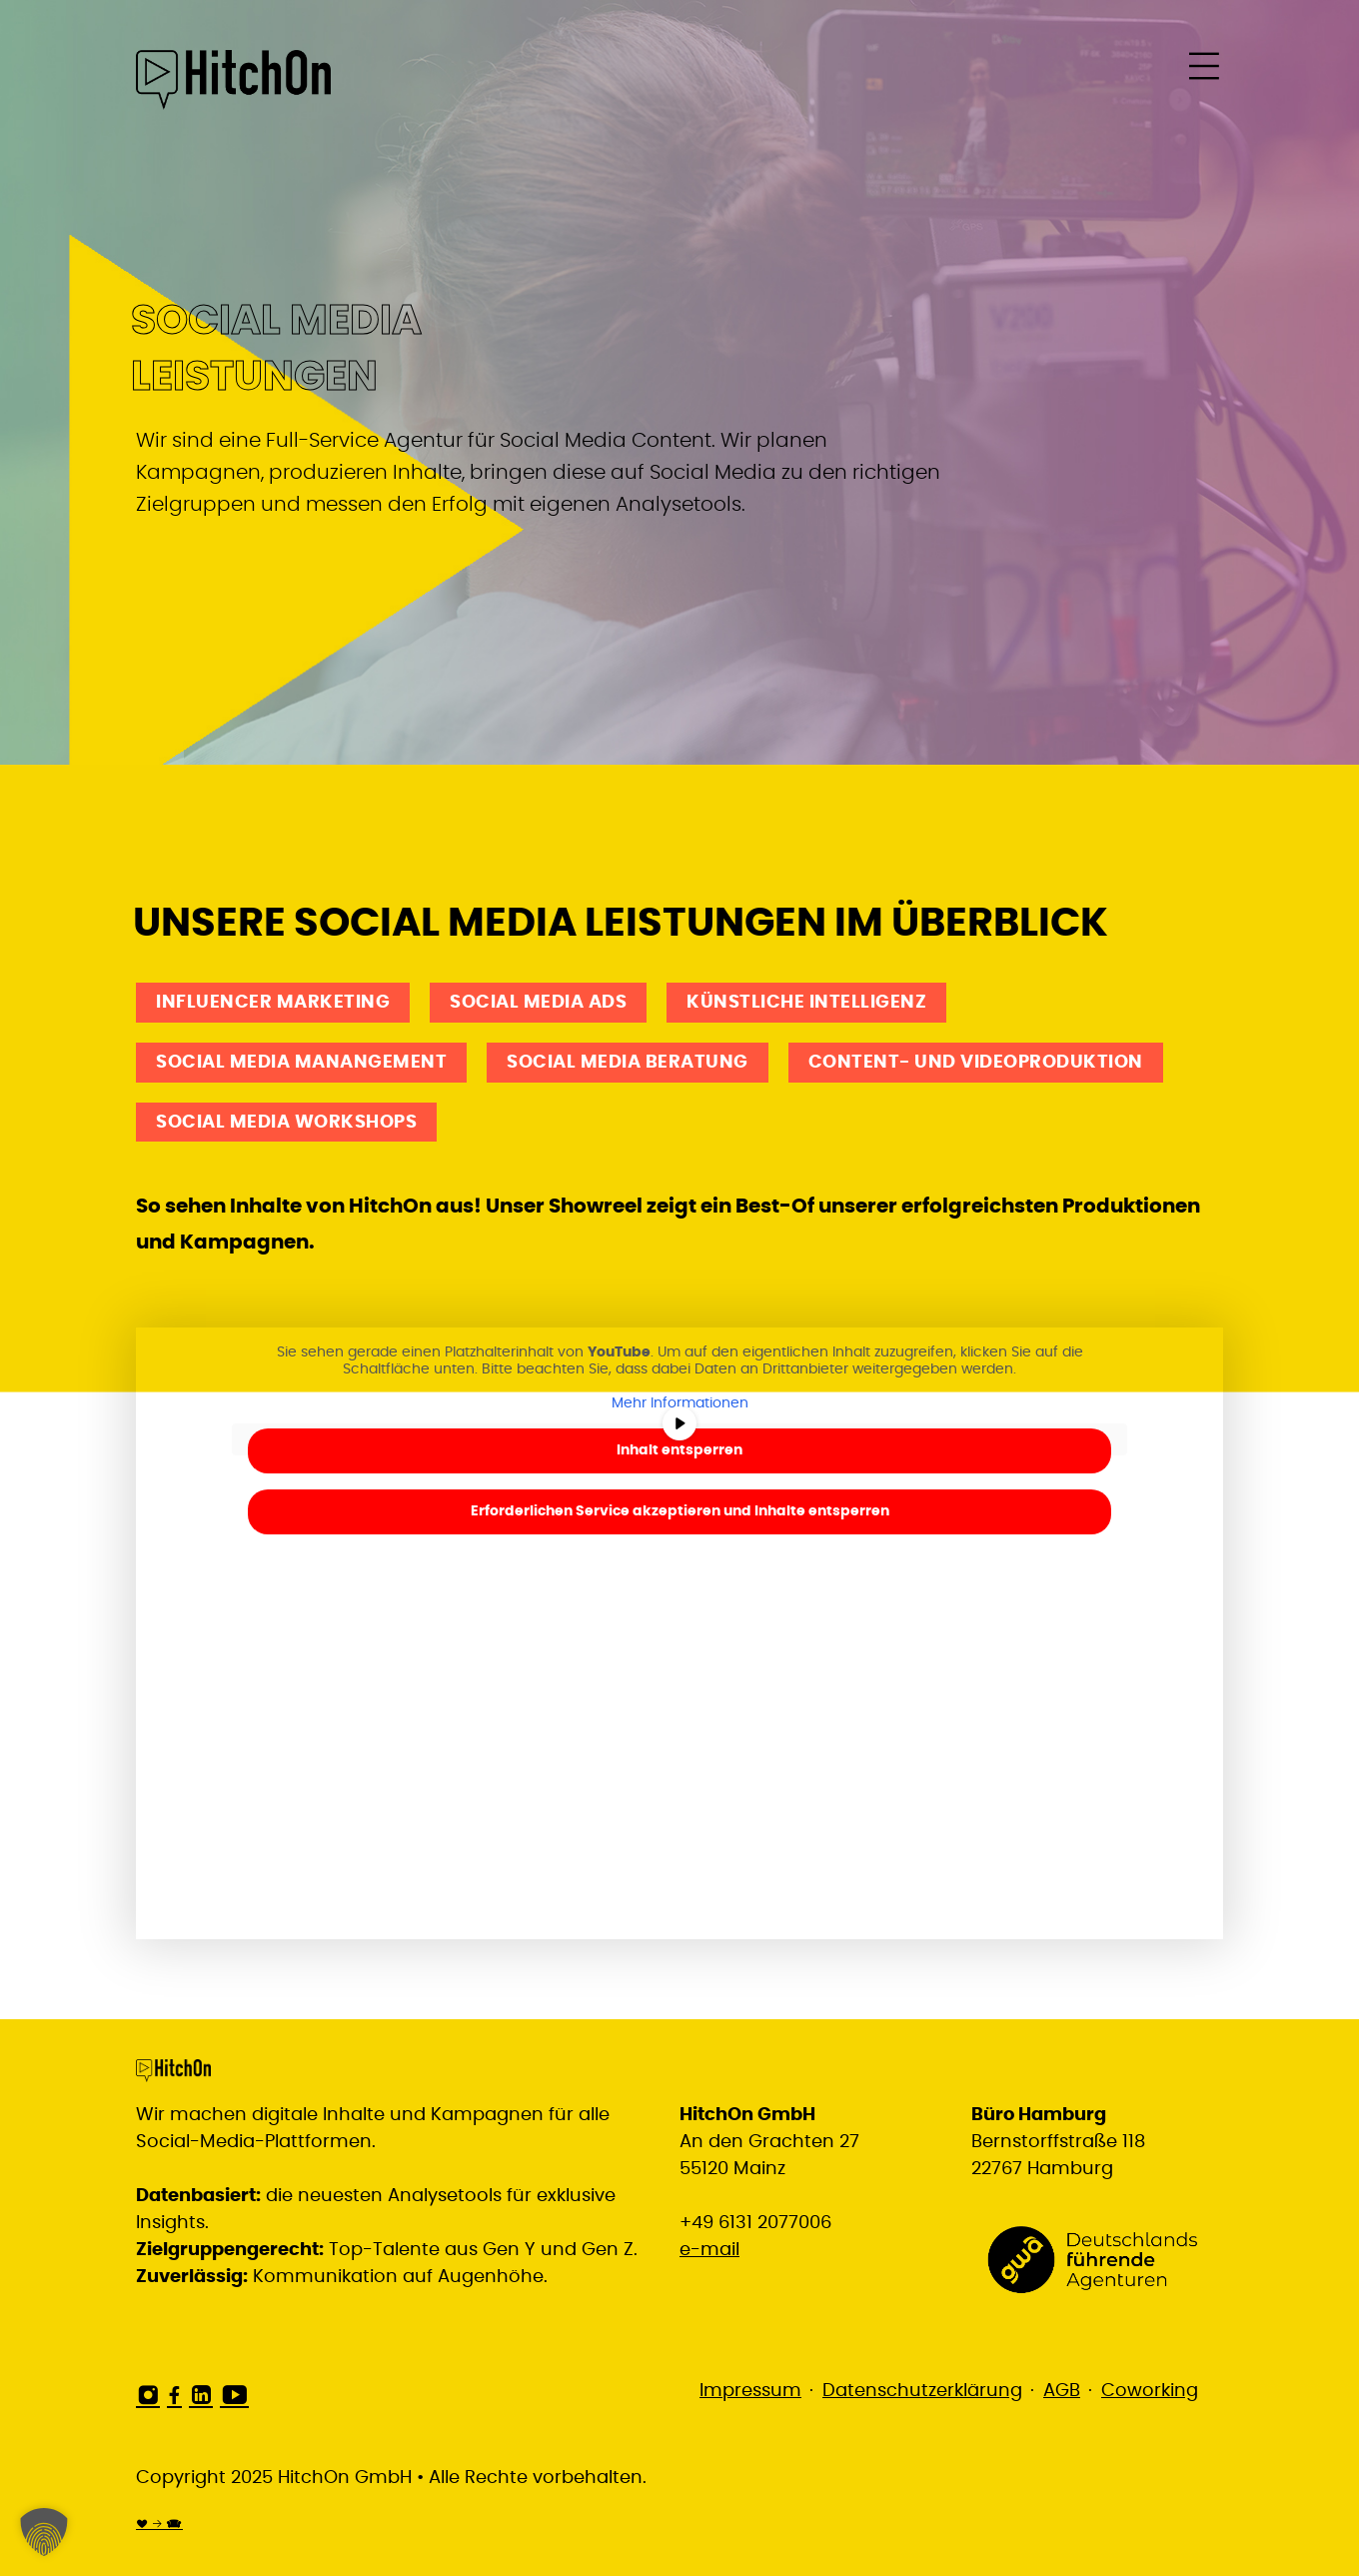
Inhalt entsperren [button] (679, 1450)
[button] (44, 2532)
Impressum (750, 2391)
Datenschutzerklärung (922, 2391)
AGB (1061, 2391)
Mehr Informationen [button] (680, 1403)
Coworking (1149, 2391)
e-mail (709, 2250)
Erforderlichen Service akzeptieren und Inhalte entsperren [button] (680, 1511)
